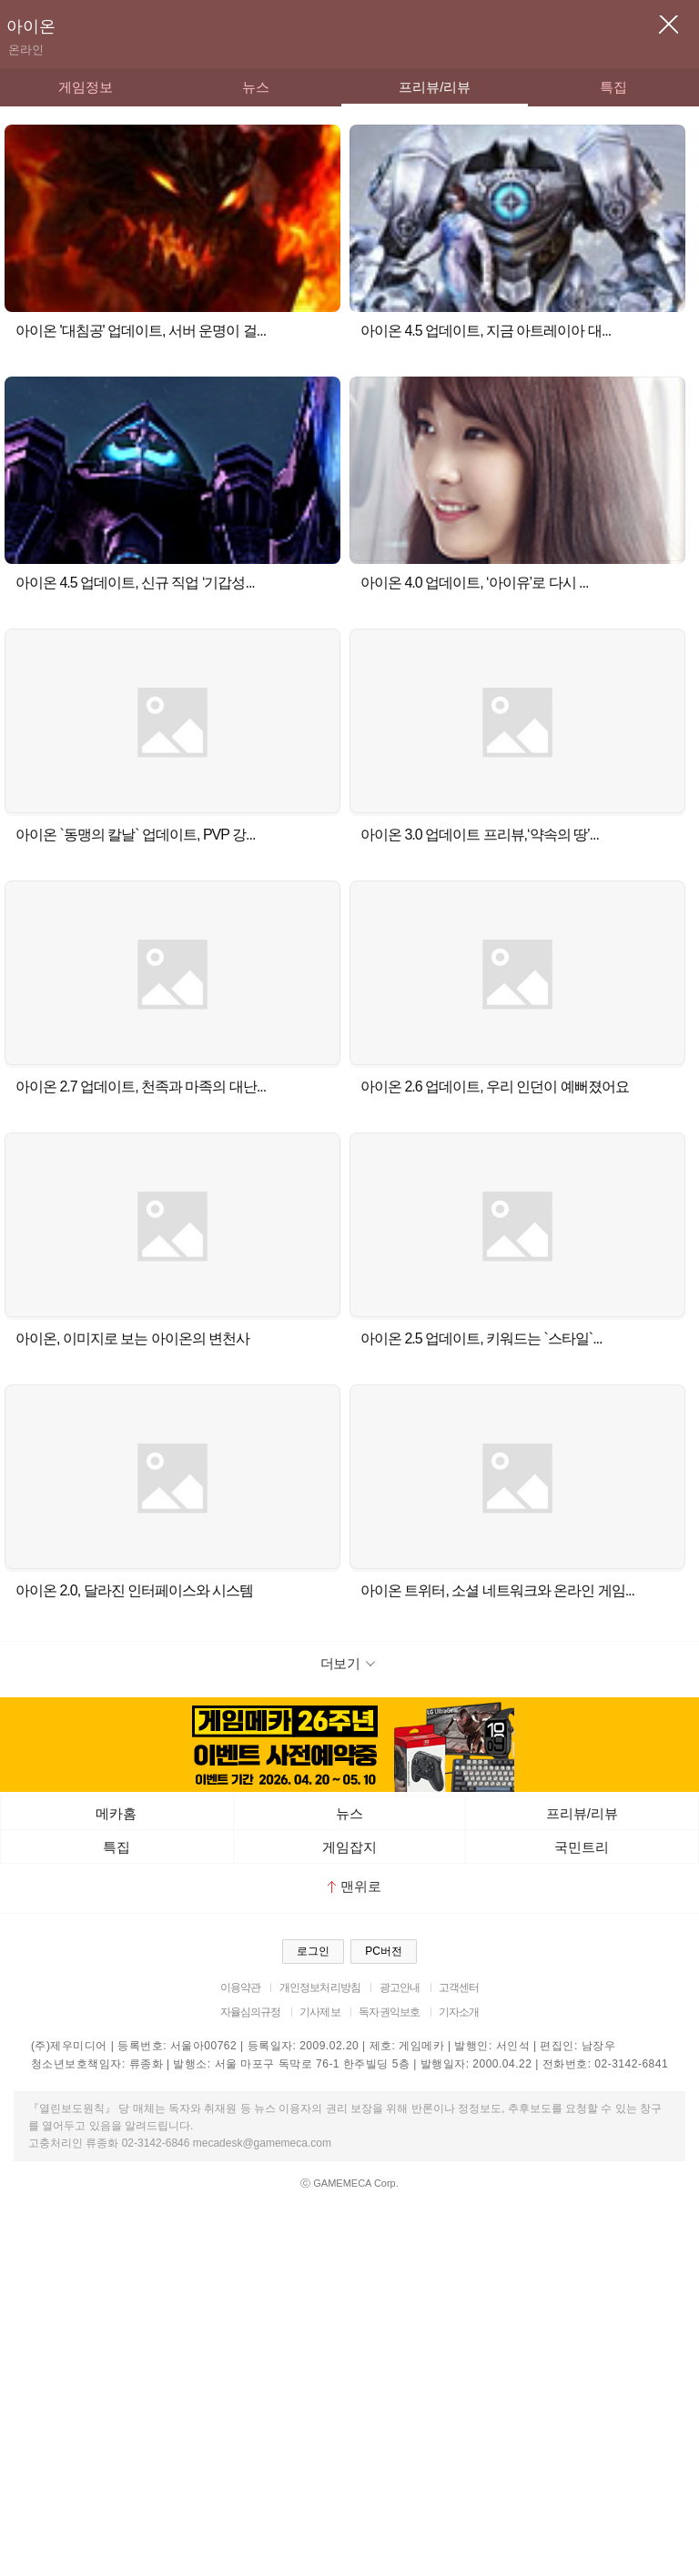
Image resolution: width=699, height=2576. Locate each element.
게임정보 (85, 87)
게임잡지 (349, 1847)
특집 (613, 87)
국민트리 (581, 1847)
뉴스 (255, 87)
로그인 (313, 1951)
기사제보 (319, 2012)
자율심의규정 (250, 2012)
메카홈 (116, 1813)
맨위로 (354, 1886)
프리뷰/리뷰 (435, 87)
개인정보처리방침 (319, 1987)
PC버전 (383, 1951)
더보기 (350, 1663)
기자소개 (459, 2012)
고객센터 (459, 1987)
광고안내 (400, 1987)
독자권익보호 (389, 2012)
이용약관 (240, 1987)
